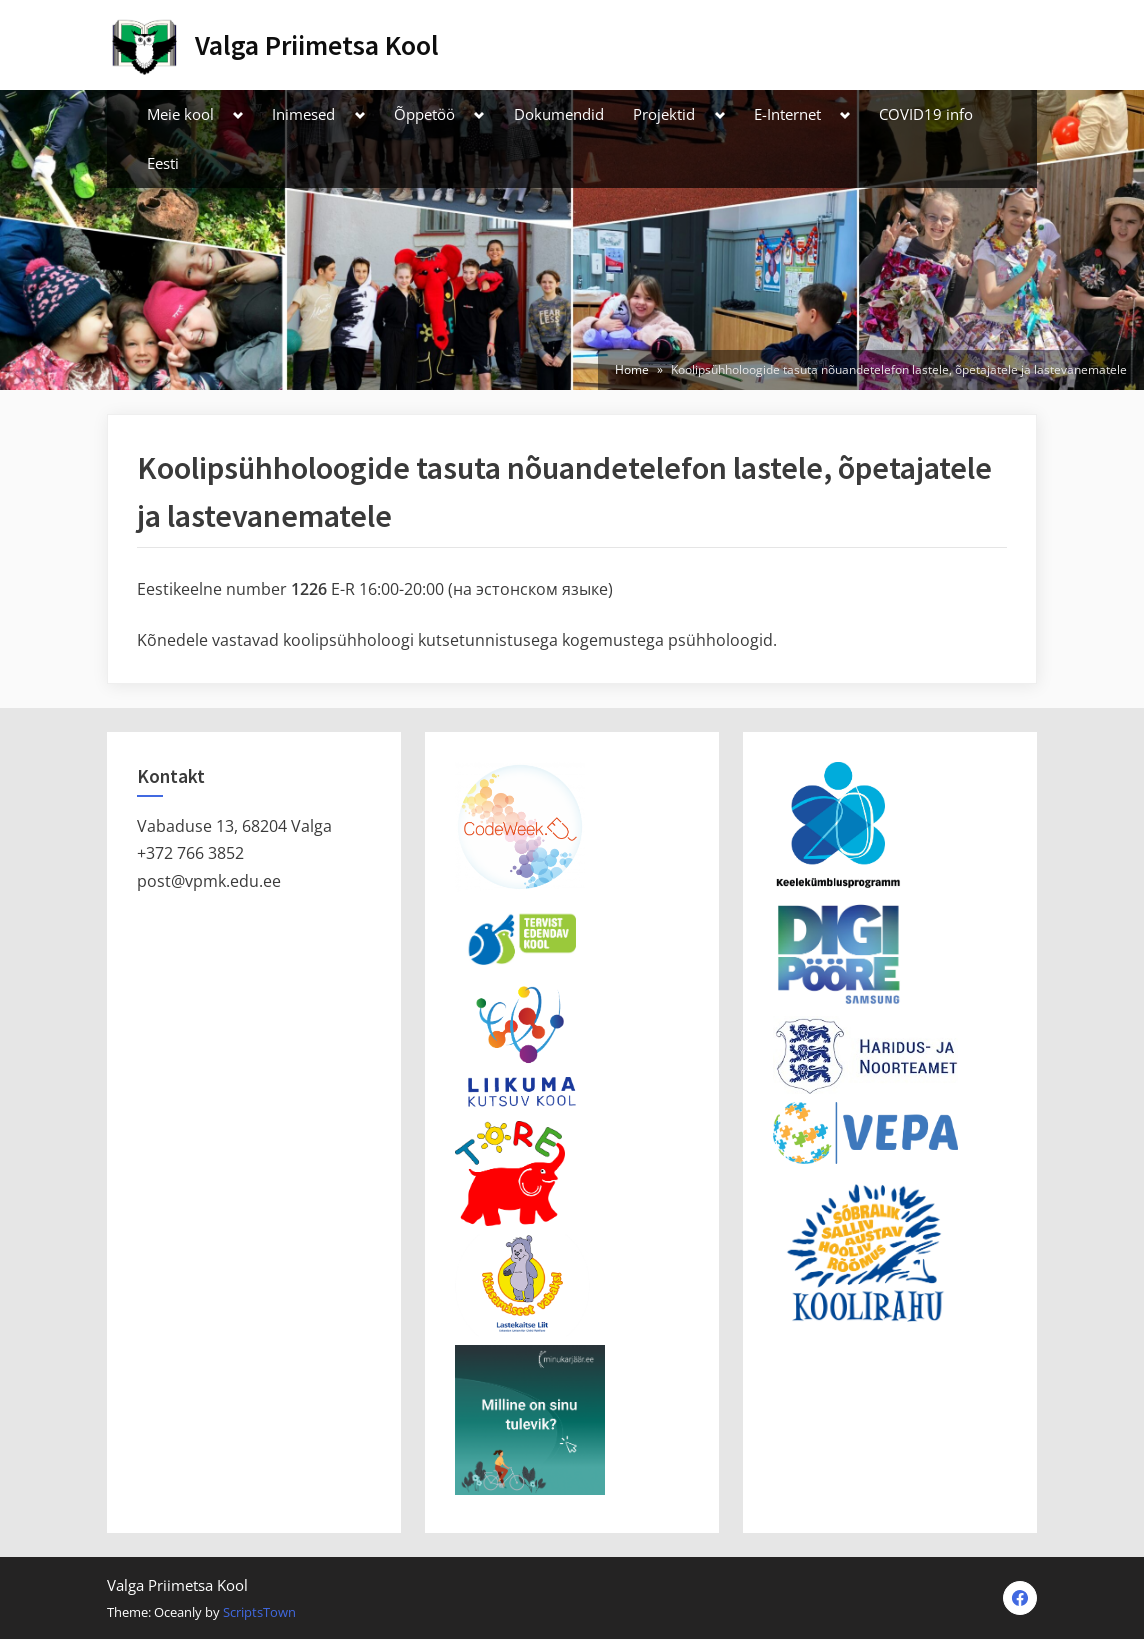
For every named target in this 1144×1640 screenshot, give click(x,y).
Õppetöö (424, 114)
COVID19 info (926, 114)
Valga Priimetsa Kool (317, 45)
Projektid (664, 114)
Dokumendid (559, 114)
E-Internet (787, 114)
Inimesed (303, 114)
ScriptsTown (259, 1613)
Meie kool (180, 114)
